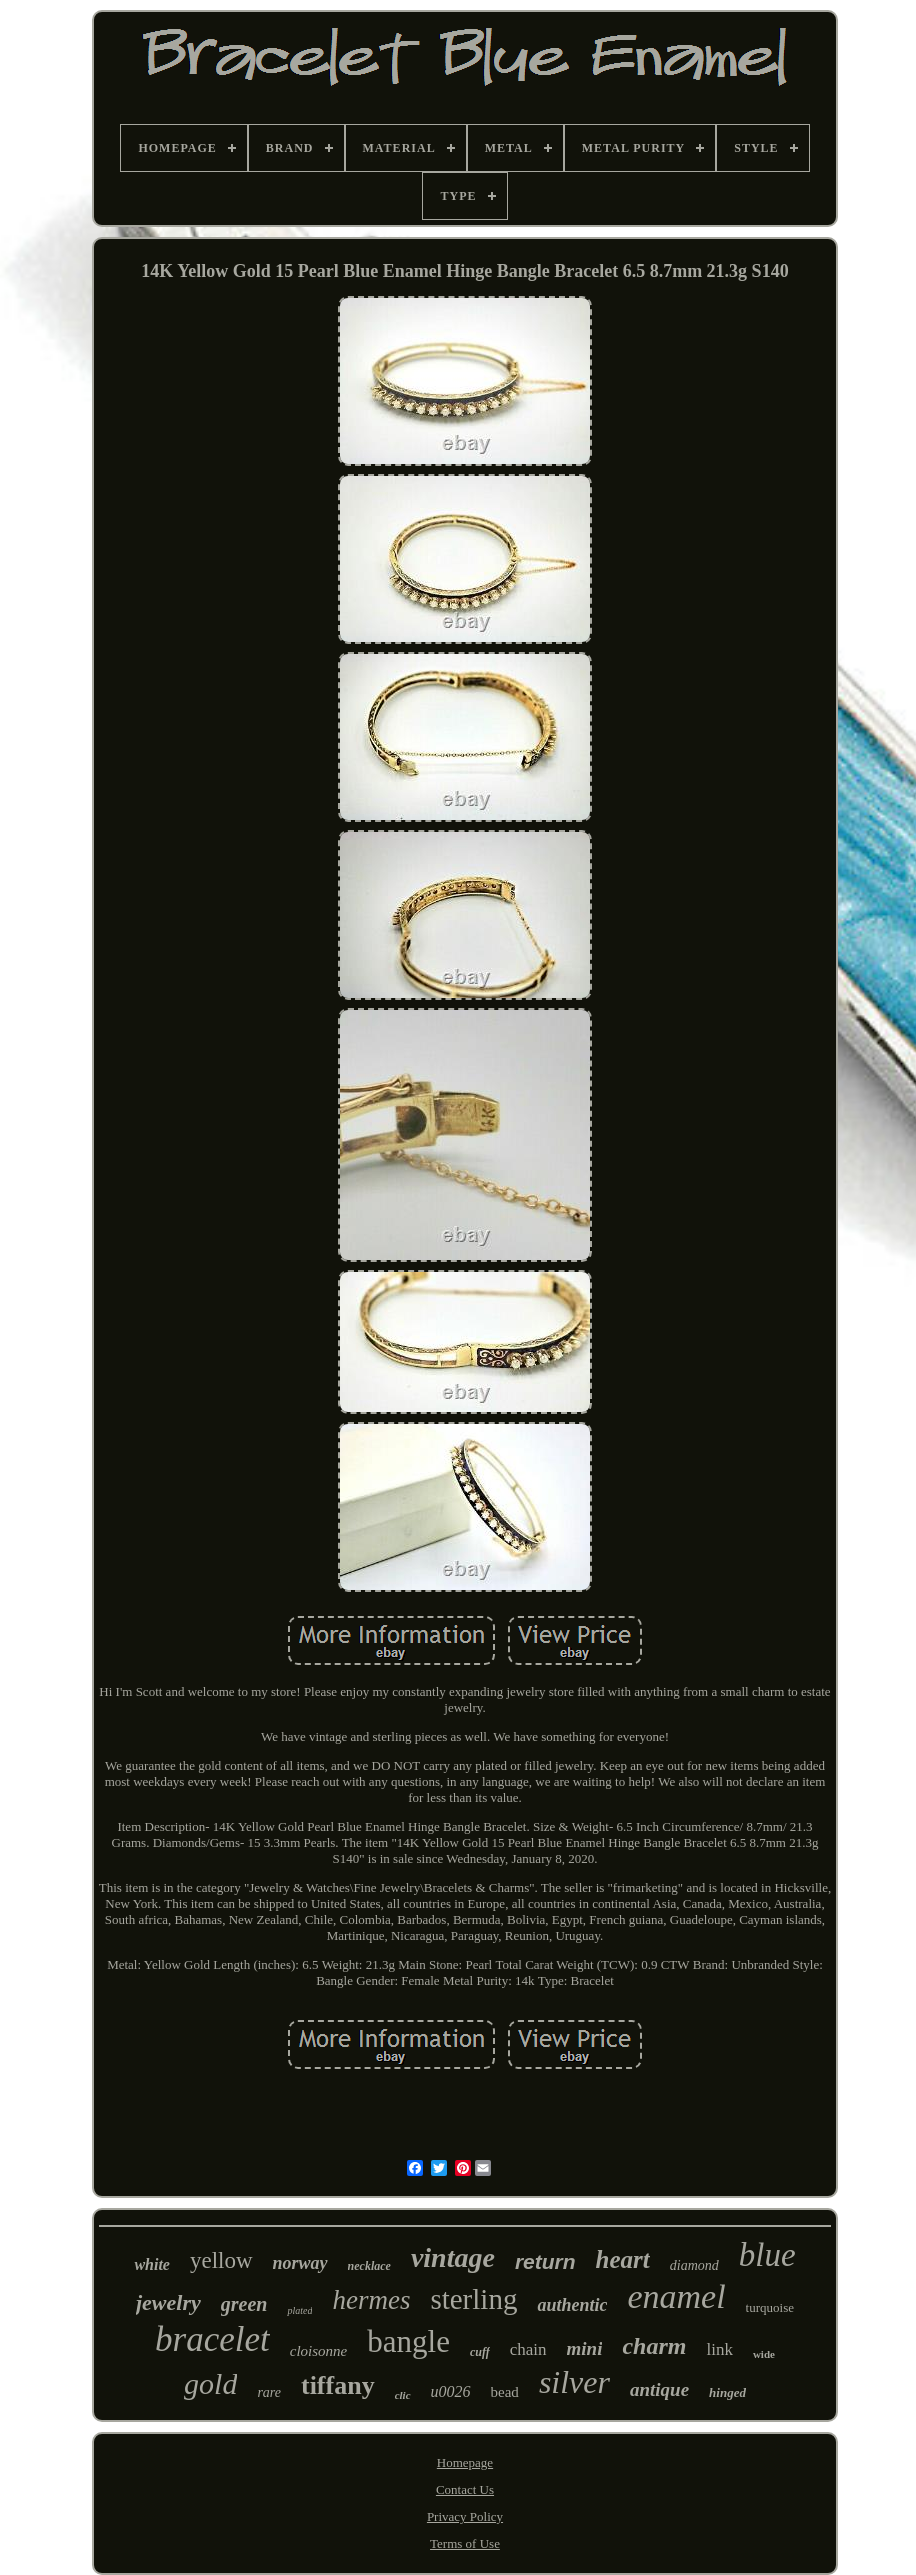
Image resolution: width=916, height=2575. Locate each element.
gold (210, 2383)
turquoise (770, 2307)
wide (764, 2354)
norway (300, 2263)
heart (623, 2259)
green (244, 2304)
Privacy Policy (465, 2516)
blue (767, 2255)
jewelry (168, 2302)
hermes (371, 2300)
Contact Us (465, 2489)
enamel (676, 2296)
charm (654, 2346)
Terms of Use (465, 2543)
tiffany (338, 2385)
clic (403, 2395)
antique (659, 2389)
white (152, 2264)
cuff (480, 2352)
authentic (572, 2305)
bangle (408, 2341)
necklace (369, 2266)
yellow (221, 2260)
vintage (453, 2257)
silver (574, 2382)
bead (505, 2392)
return (545, 2261)
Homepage (465, 2462)
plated (299, 2310)
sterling (473, 2299)
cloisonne (319, 2351)
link (719, 2349)
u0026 (451, 2391)
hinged (727, 2392)
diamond (694, 2265)
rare (269, 2392)
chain (528, 2349)
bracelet (212, 2339)
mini (585, 2348)
